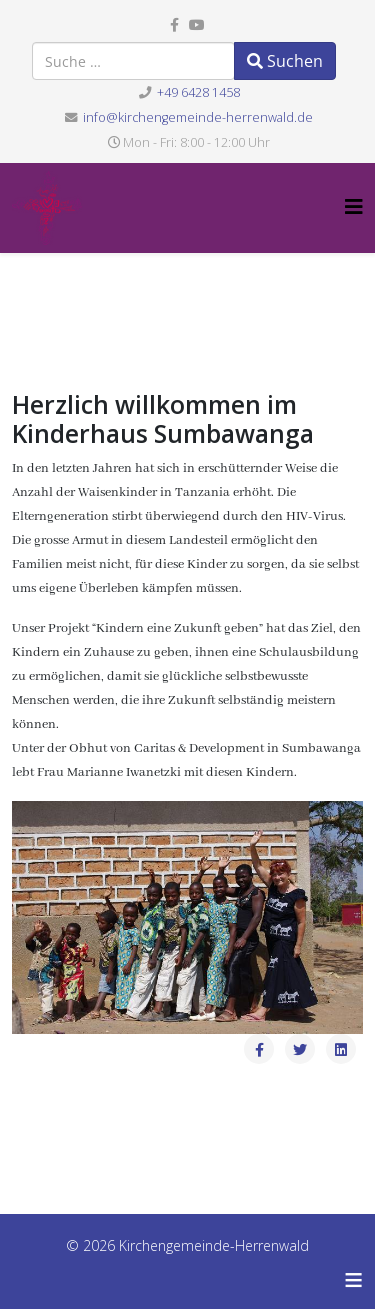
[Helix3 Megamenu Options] (354, 206)
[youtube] (197, 24)
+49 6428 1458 (198, 92)
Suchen (285, 61)
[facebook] (174, 24)
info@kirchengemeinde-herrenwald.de (198, 117)
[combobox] (133, 61)
